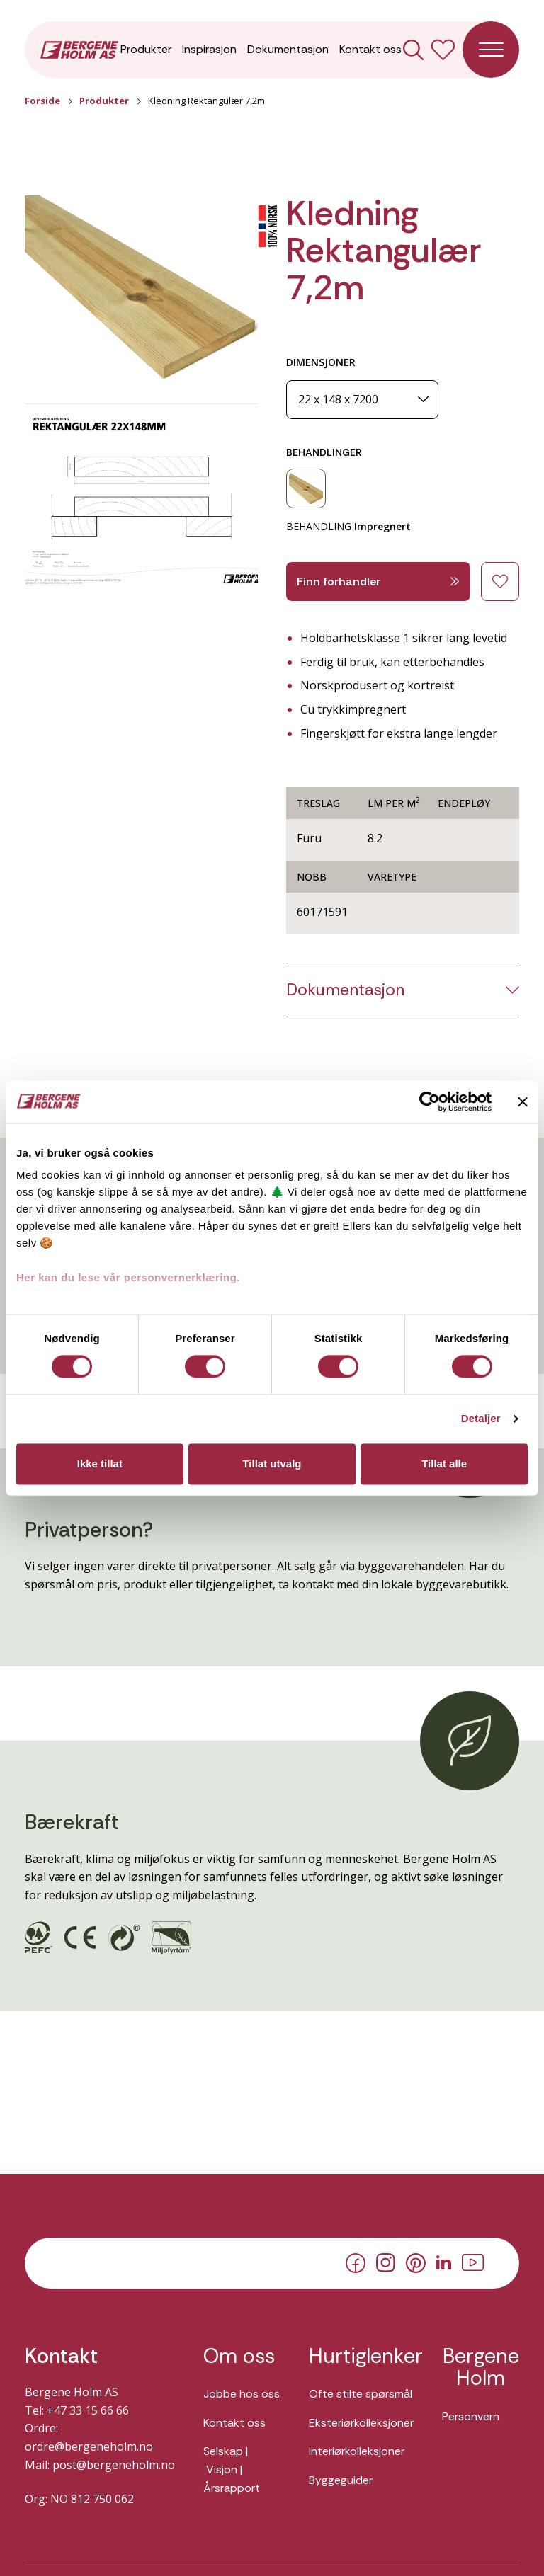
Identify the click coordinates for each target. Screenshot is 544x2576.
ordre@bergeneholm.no (89, 2446)
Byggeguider (341, 2480)
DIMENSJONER (321, 362)
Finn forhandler (378, 581)
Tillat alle (444, 1464)
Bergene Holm (481, 2367)
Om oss (239, 2356)
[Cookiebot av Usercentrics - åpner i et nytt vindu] (430, 1101)
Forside (42, 100)
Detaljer (481, 1419)
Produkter (145, 49)
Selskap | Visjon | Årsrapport (231, 2469)
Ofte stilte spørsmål (360, 2393)
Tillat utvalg (271, 1464)
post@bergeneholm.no (113, 2465)
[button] (141, 290)
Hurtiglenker (361, 2356)
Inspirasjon (209, 49)
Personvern (470, 2416)
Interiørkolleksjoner (356, 2451)
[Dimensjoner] (362, 399)
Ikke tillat (100, 1464)
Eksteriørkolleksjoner (361, 2422)
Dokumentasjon (288, 49)
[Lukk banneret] (523, 1101)
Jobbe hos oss (241, 2393)
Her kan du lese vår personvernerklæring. (128, 1277)
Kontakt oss (370, 49)
